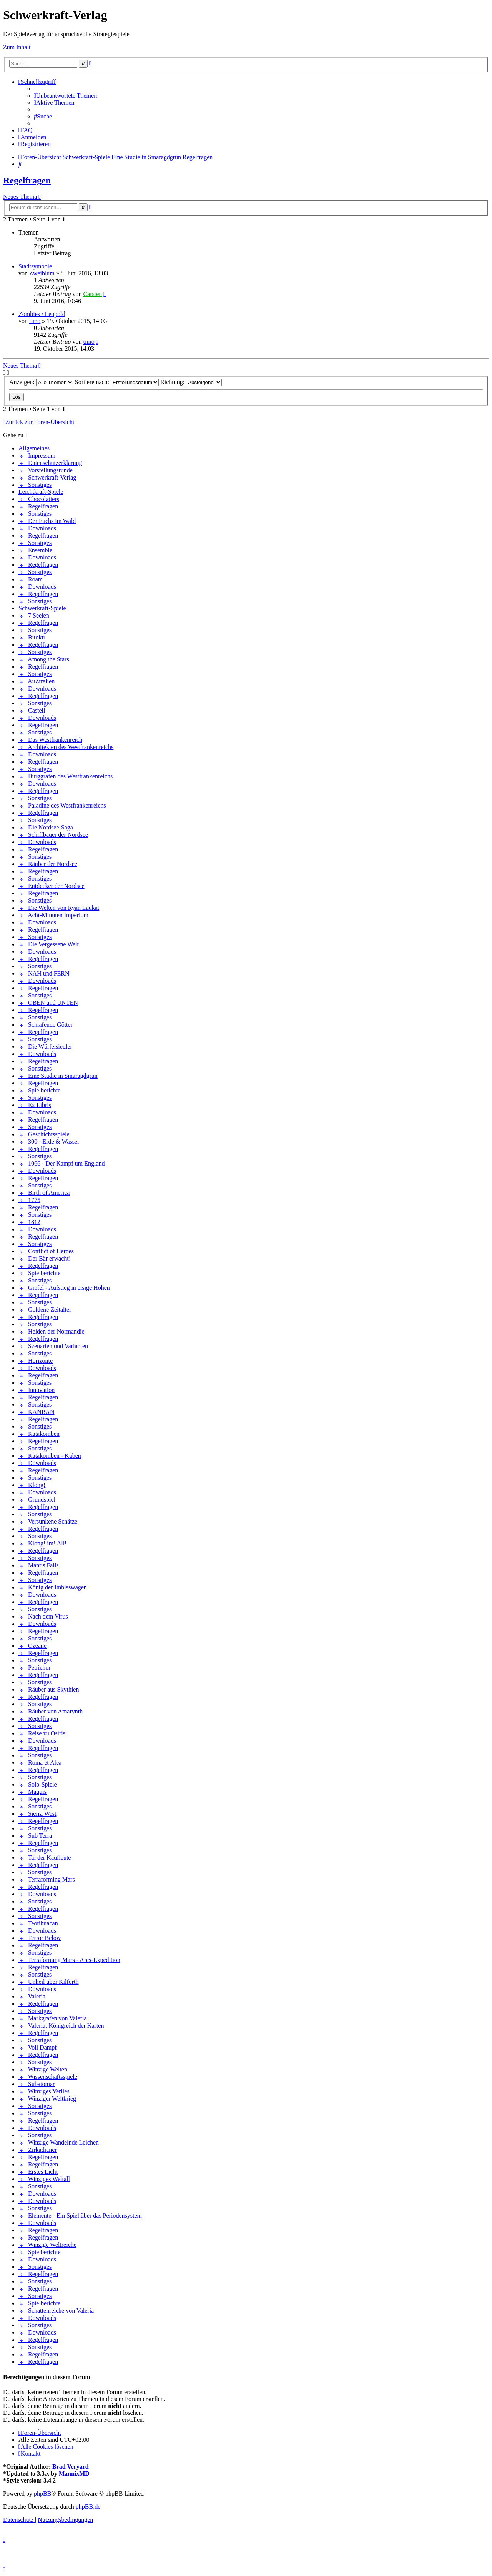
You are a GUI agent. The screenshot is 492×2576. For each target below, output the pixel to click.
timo (34, 321)
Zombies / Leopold (41, 314)
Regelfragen (27, 180)
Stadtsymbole (35, 266)
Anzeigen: (41, 382)
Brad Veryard (70, 2466)
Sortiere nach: (117, 382)
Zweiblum (42, 273)
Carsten (92, 294)
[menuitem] (65, 95)
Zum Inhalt (17, 47)
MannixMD (74, 2473)
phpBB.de (88, 2506)
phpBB (42, 2493)
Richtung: (191, 382)
